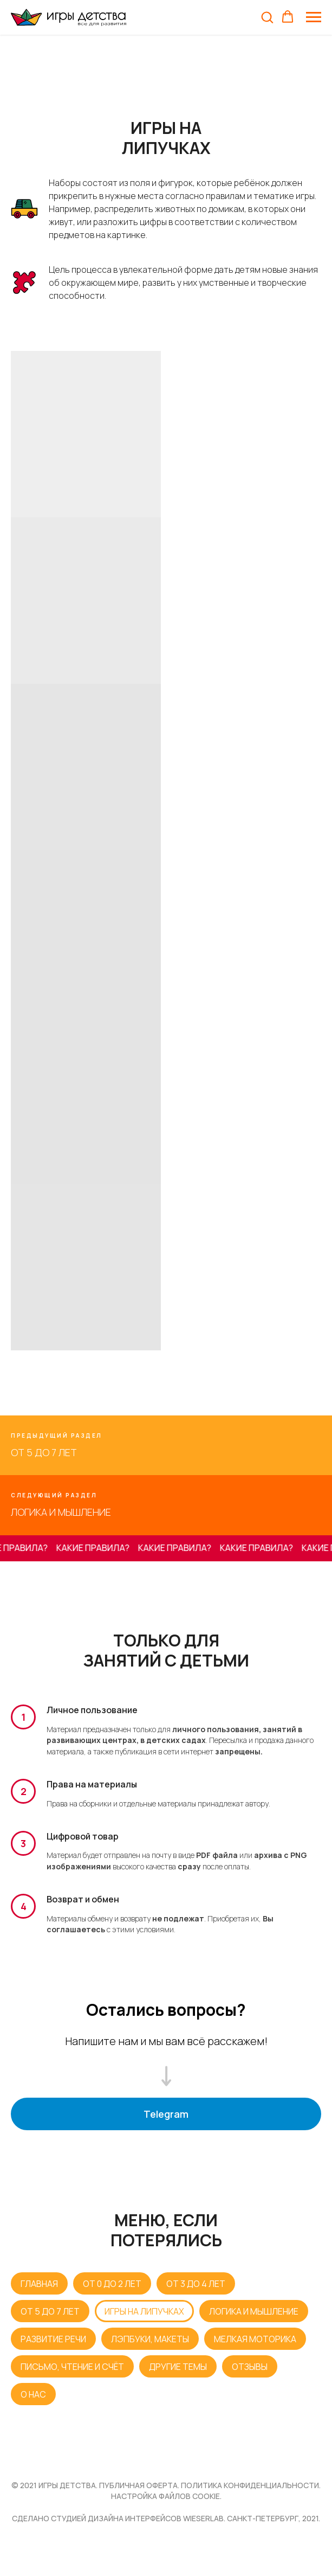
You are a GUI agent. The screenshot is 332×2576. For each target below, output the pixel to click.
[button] (267, 16)
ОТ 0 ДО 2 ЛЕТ (112, 2284)
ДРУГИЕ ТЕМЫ (178, 2367)
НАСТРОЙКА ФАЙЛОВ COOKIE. (166, 2496)
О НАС (33, 2394)
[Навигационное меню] (313, 17)
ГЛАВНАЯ (39, 2284)
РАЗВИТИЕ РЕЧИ (53, 2339)
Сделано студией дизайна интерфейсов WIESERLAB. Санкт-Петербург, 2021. (166, 2518)
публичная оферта (138, 2485)
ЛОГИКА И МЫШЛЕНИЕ (253, 2311)
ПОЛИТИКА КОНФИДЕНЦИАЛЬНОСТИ (250, 2485)
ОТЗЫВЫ (250, 2367)
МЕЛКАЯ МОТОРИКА (255, 2339)
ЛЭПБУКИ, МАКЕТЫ (150, 2339)
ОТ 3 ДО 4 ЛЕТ (195, 2284)
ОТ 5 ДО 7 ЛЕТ (50, 2311)
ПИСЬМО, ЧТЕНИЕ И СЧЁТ (72, 2367)
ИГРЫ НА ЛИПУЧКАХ (144, 2311)
